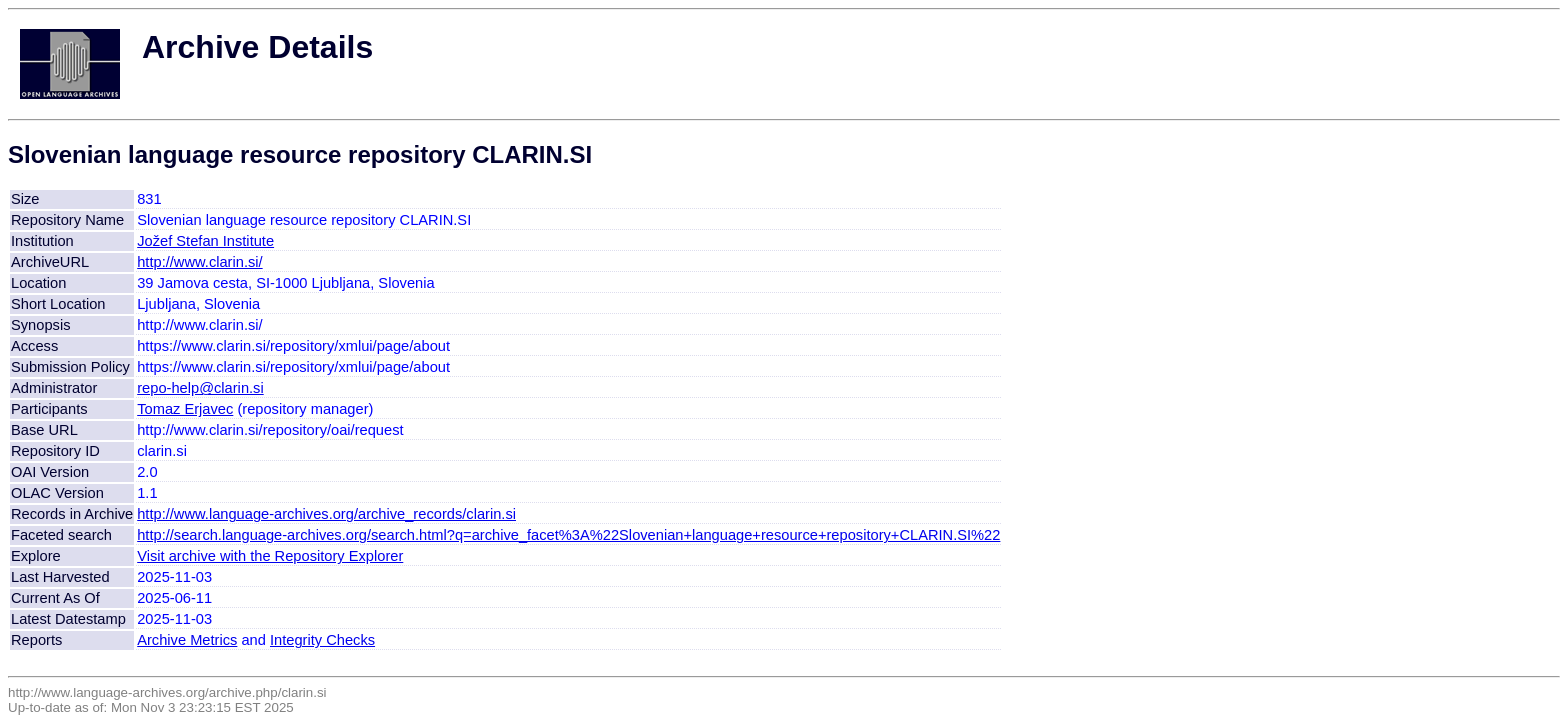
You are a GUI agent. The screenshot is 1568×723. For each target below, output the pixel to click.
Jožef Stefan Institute (205, 241)
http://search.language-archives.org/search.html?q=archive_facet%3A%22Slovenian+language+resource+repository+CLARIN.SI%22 (568, 535)
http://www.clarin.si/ (199, 262)
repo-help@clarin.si (200, 388)
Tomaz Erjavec (185, 409)
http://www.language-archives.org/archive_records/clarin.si (326, 514)
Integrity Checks (322, 640)
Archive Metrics (187, 640)
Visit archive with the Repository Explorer (270, 556)
